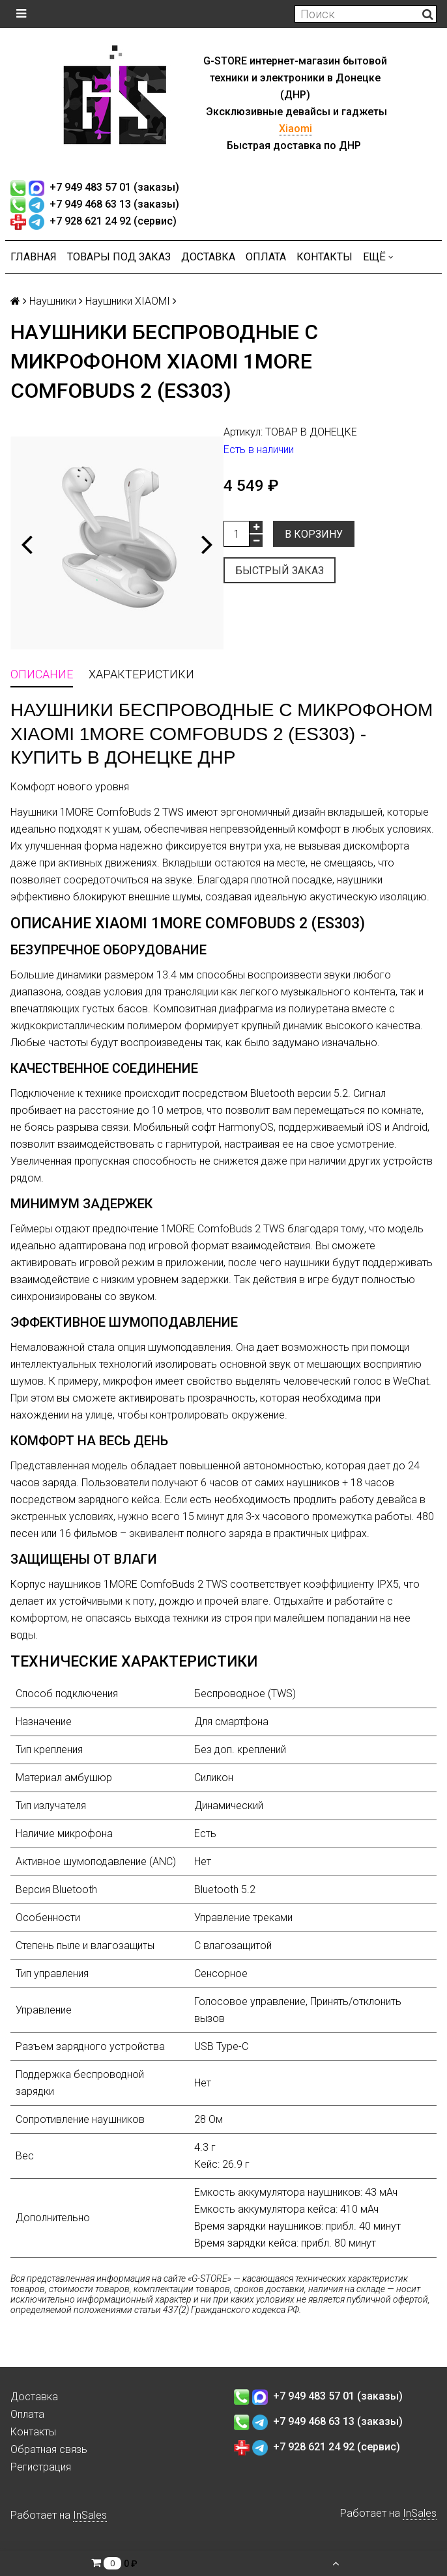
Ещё (378, 257)
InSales (90, 2515)
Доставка (208, 257)
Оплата (266, 257)
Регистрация (40, 2467)
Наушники (52, 301)
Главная (33, 257)
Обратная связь (48, 2449)
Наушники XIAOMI (127, 301)
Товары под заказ (119, 257)
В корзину (314, 534)
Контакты (324, 257)
